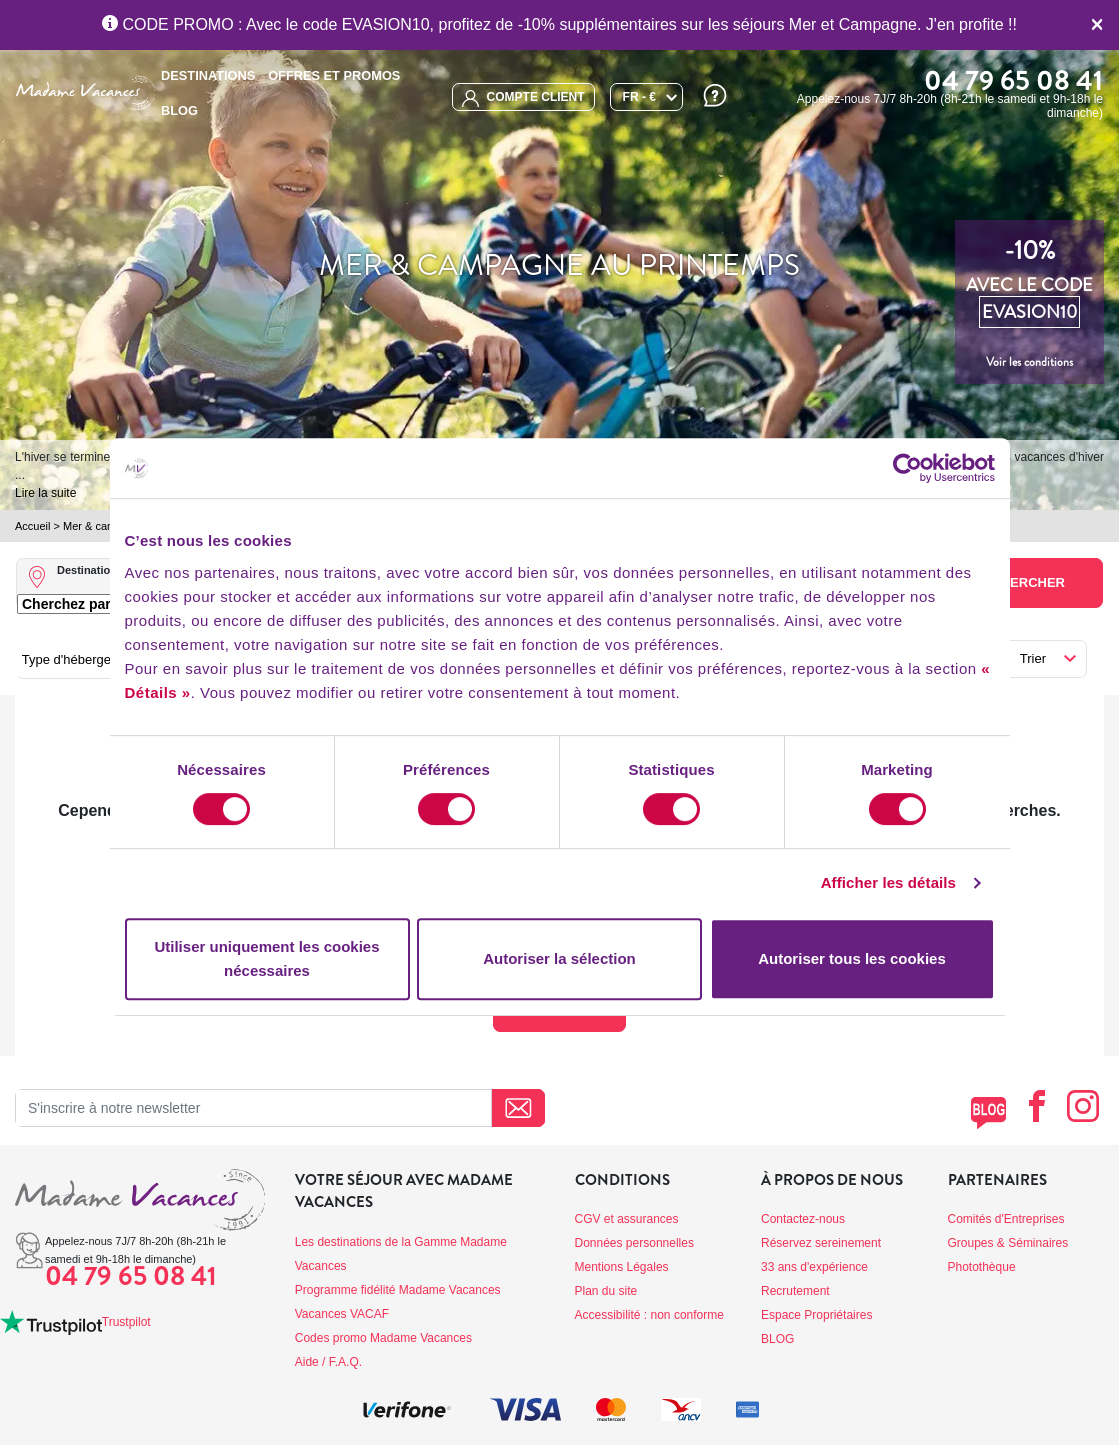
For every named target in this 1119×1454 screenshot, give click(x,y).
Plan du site (606, 1291)
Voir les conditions (1029, 362)
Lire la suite (45, 493)
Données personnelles (634, 1243)
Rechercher (1019, 582)
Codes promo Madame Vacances (383, 1338)
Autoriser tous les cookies (852, 958)
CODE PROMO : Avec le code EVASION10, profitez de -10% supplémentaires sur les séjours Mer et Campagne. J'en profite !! (559, 24)
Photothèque (982, 1267)
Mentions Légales (622, 1267)
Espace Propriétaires (816, 1315)
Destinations (208, 75)
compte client (523, 98)
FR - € (639, 97)
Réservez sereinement (821, 1243)
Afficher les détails (888, 882)
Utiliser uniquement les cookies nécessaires (266, 958)
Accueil (32, 526)
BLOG (179, 110)
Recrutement (795, 1291)
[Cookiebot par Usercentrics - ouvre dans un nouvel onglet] (907, 468)
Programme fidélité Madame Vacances (398, 1290)
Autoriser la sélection (559, 958)
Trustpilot (126, 1322)
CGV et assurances (627, 1219)
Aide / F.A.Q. (328, 1362)
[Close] (1097, 25)
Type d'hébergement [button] (81, 659)
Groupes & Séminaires (1008, 1243)
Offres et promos (334, 75)
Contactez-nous (803, 1219)
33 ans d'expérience (814, 1267)
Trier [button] (1033, 658)
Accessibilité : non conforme (649, 1315)
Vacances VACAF (342, 1314)
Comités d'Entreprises (1006, 1219)
